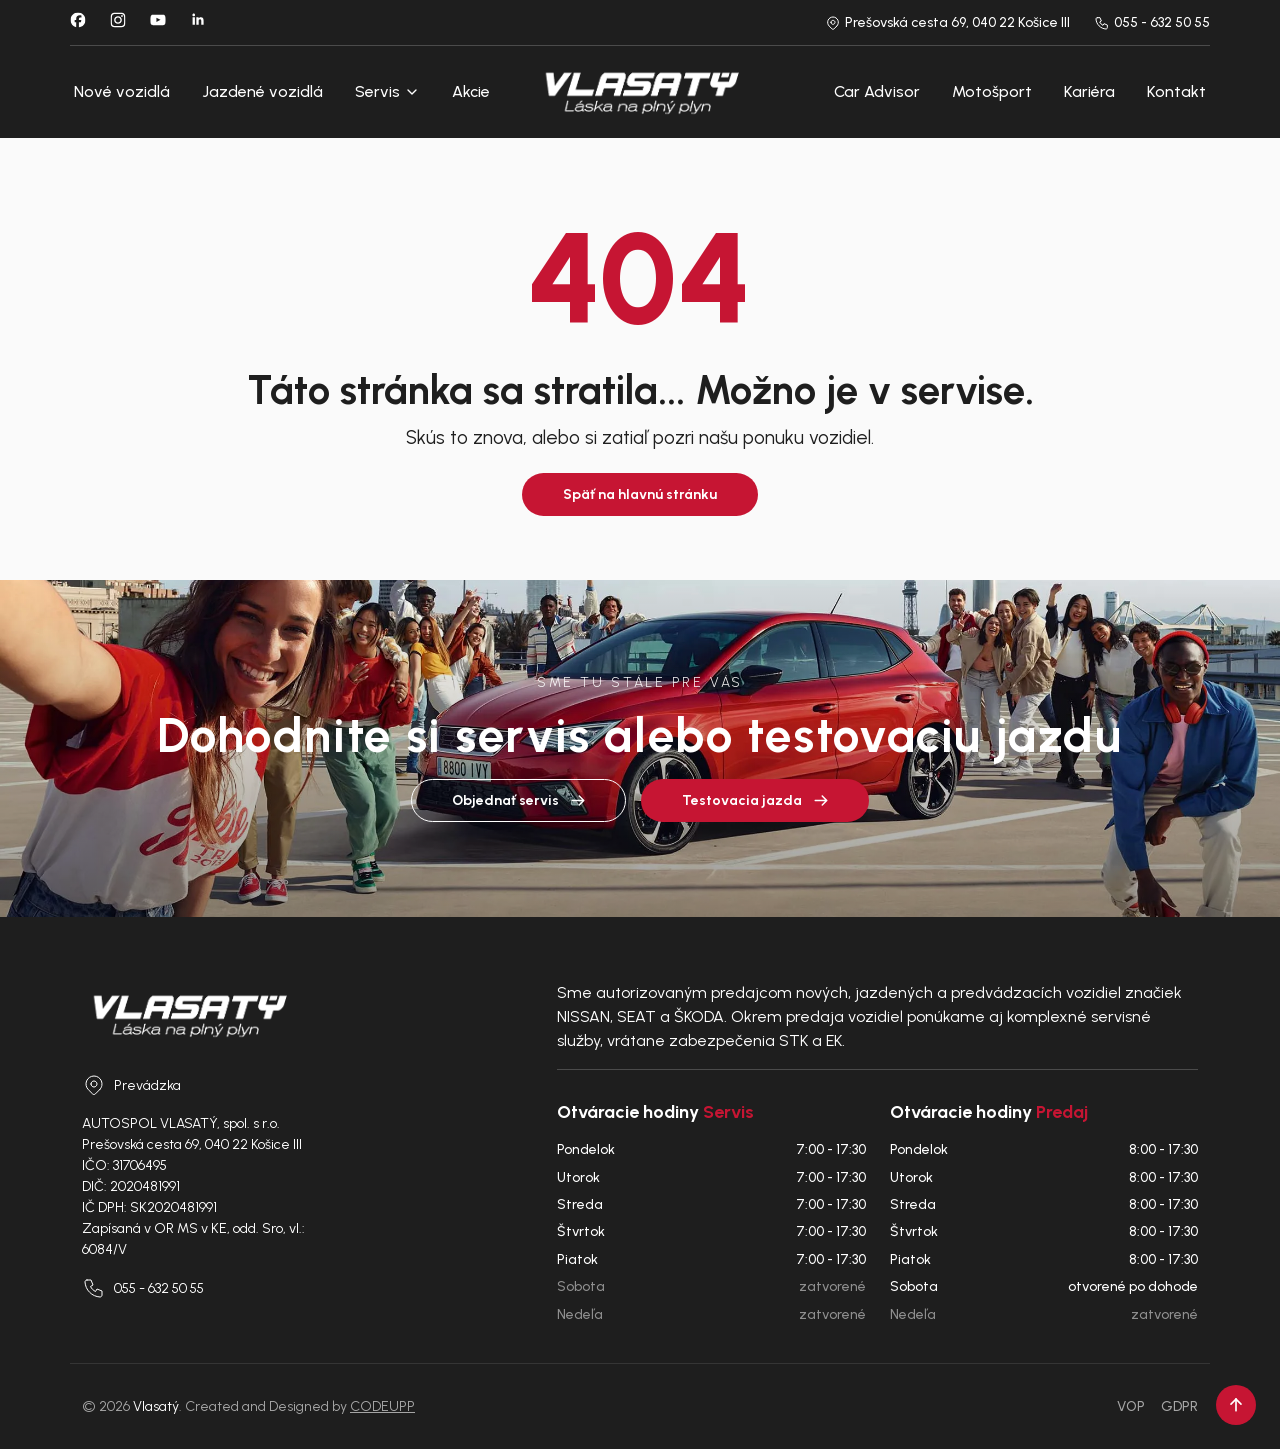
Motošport (992, 91)
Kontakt (1176, 91)
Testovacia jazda (755, 800)
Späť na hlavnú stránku (640, 494)
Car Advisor (877, 91)
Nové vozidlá (122, 91)
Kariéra (1089, 91)
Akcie (471, 91)
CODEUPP (382, 1406)
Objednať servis (518, 800)
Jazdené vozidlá (262, 91)
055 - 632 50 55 (1152, 22)
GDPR (1179, 1406)
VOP (1131, 1406)
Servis (387, 91)
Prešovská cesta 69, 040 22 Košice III (947, 22)
